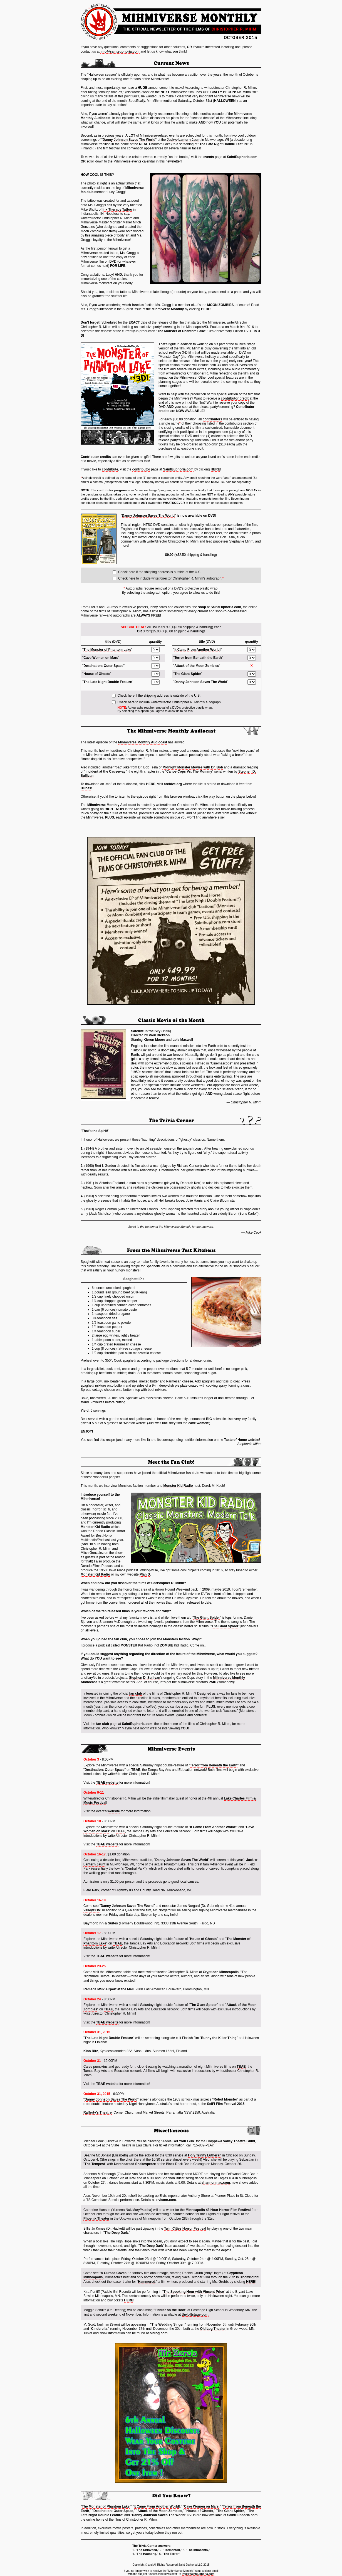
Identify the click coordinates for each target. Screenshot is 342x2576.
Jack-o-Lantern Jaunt (183, 140)
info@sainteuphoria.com (119, 51)
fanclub (138, 305)
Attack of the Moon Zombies (196, 666)
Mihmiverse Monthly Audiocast (142, 742)
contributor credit (235, 398)
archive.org (173, 784)
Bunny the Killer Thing (219, 2038)
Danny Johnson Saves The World (129, 140)
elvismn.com (166, 2200)
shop (202, 607)
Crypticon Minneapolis (221, 1972)
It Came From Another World (197, 650)
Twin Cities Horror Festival (185, 2228)
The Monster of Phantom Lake (181, 331)
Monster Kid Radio (178, 1486)
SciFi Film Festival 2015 (226, 2104)
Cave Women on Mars (100, 658)
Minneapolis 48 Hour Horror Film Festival (218, 2210)
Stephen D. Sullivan (144, 1678)
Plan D (145, 1574)
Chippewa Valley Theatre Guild (230, 2141)
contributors (212, 419)
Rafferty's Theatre (97, 2112)
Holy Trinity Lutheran (204, 2155)
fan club (192, 1473)
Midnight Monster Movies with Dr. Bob (192, 767)
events (208, 157)
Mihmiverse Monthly (168, 309)
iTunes (86, 788)
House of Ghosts (96, 674)
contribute (110, 469)
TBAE (135, 1770)
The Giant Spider (187, 674)
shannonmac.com (216, 2183)
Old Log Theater (212, 2329)
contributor (141, 469)
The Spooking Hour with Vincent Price (193, 2292)
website (114, 1811)
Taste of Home (235, 1440)
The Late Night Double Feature (223, 144)
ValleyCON (91, 1910)
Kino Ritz (90, 2051)
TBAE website (107, 1782)
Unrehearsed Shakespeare (135, 2164)
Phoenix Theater (96, 2218)
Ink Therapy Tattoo (117, 209)
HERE (205, 309)
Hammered (146, 2282)
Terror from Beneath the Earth (198, 658)
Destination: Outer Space (103, 666)
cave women (198, 1423)
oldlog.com (158, 2333)
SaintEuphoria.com (242, 157)
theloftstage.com (195, 2314)
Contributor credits (96, 457)
